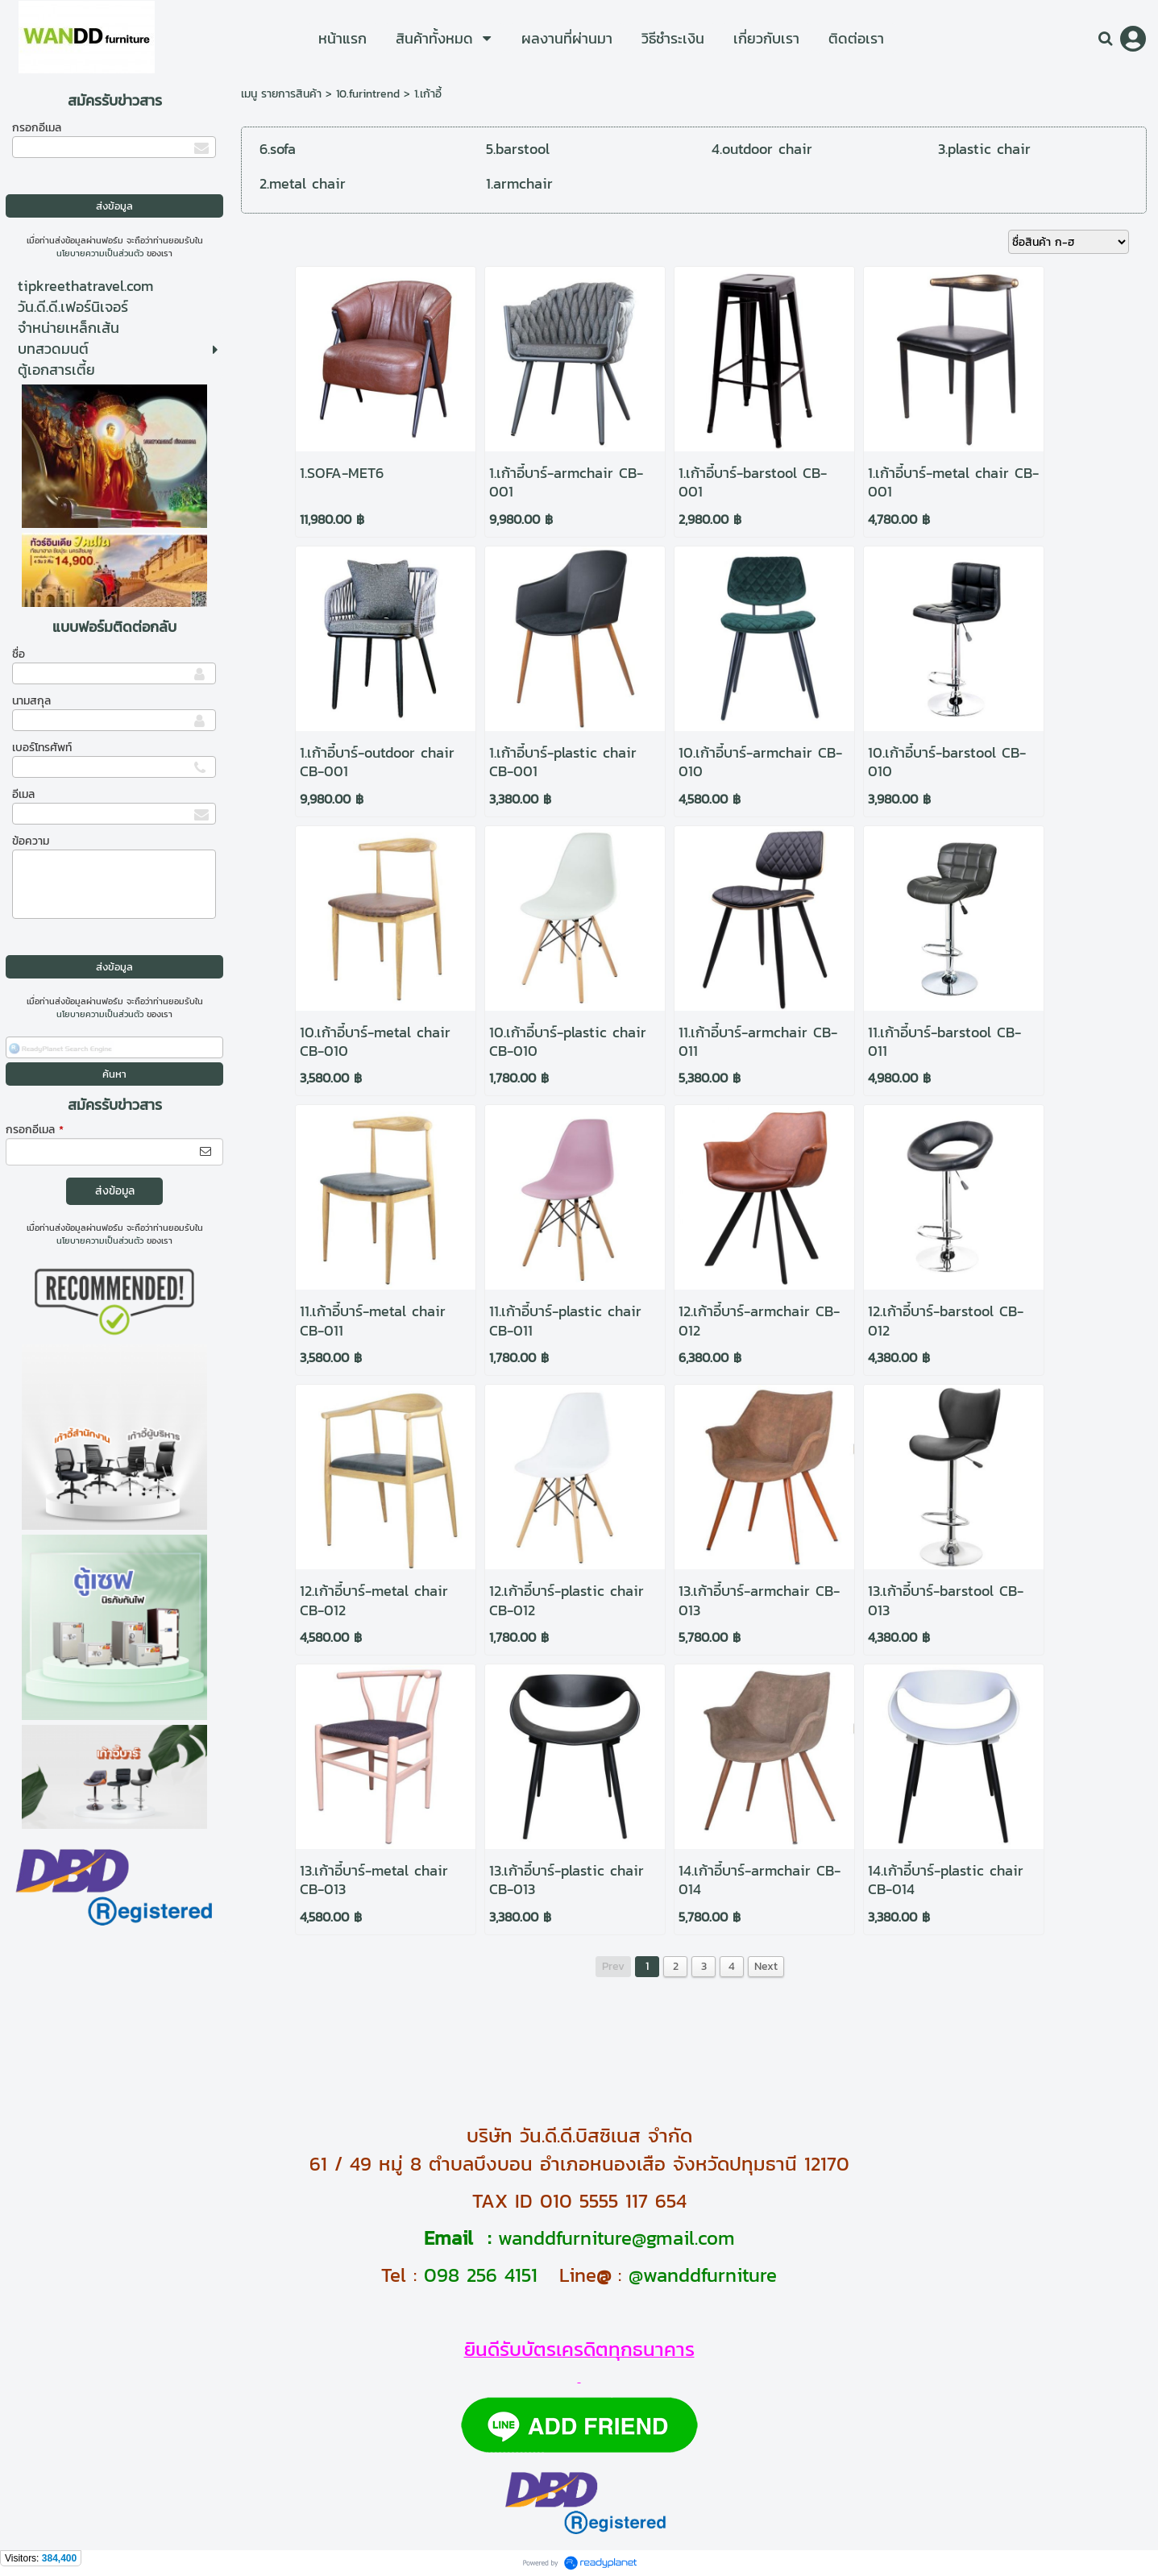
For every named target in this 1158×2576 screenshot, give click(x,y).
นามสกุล (31, 700)
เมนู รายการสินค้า (281, 93)
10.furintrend (368, 93)
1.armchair (519, 183)
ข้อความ (30, 841)
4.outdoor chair (762, 149)
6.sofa (277, 149)
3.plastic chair (984, 149)
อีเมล (23, 794)
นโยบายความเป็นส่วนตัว (99, 253)
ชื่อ (18, 654)
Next (766, 1966)
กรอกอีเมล (36, 127)
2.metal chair (302, 183)
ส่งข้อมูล (115, 1190)
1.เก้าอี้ (428, 93)
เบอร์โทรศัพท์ (42, 747)
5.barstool (518, 149)
